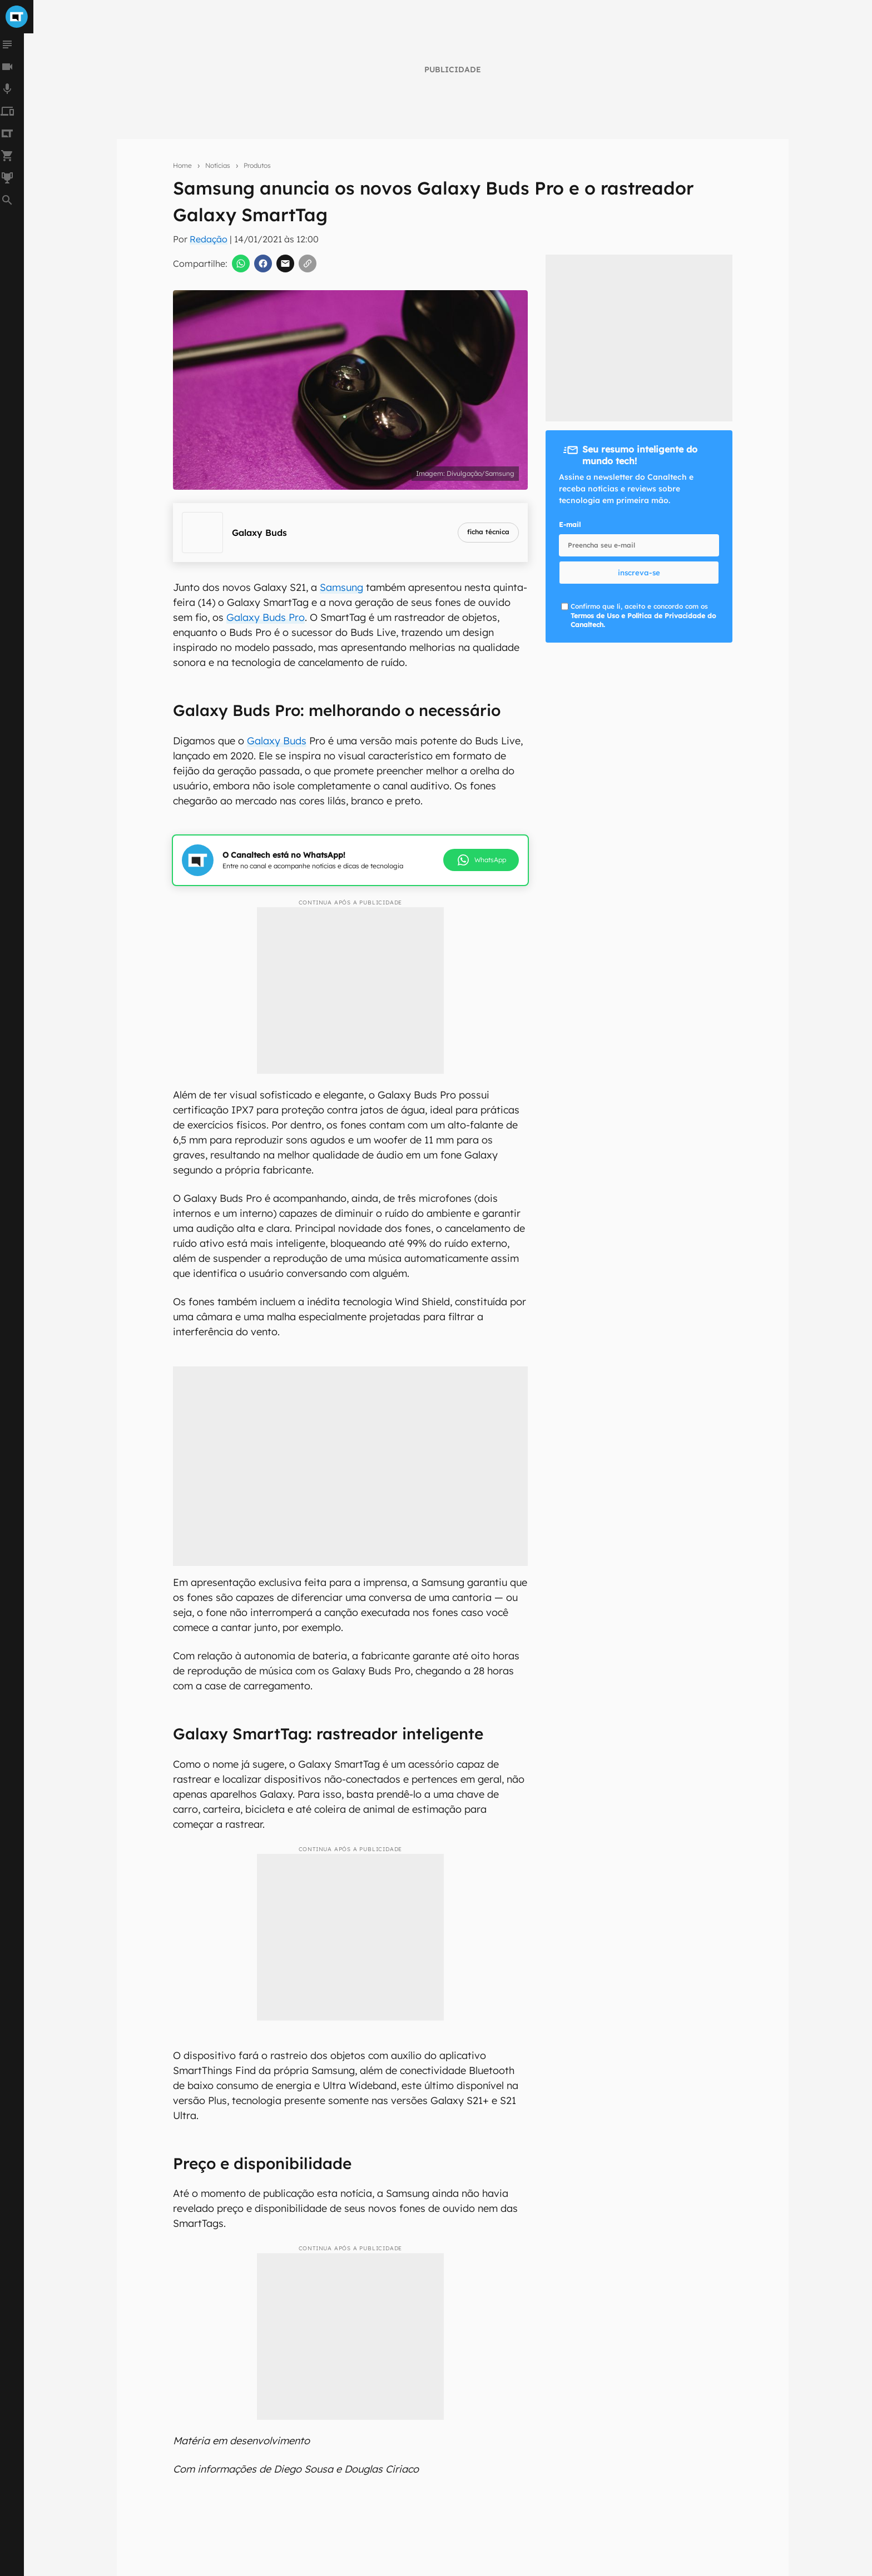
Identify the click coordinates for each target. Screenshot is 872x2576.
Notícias (217, 165)
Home (182, 165)
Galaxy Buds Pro (265, 617)
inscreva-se (639, 572)
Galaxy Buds (276, 740)
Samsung (341, 587)
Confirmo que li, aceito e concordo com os (643, 615)
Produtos (257, 165)
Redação (208, 239)
